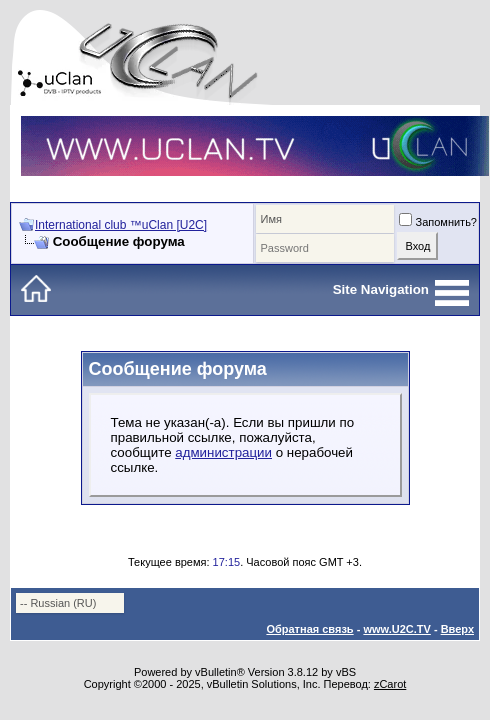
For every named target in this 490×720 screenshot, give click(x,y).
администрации (223, 452)
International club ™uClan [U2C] (121, 225)
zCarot (390, 684)
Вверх (457, 629)
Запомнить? (438, 222)
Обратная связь (309, 629)
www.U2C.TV (396, 629)
